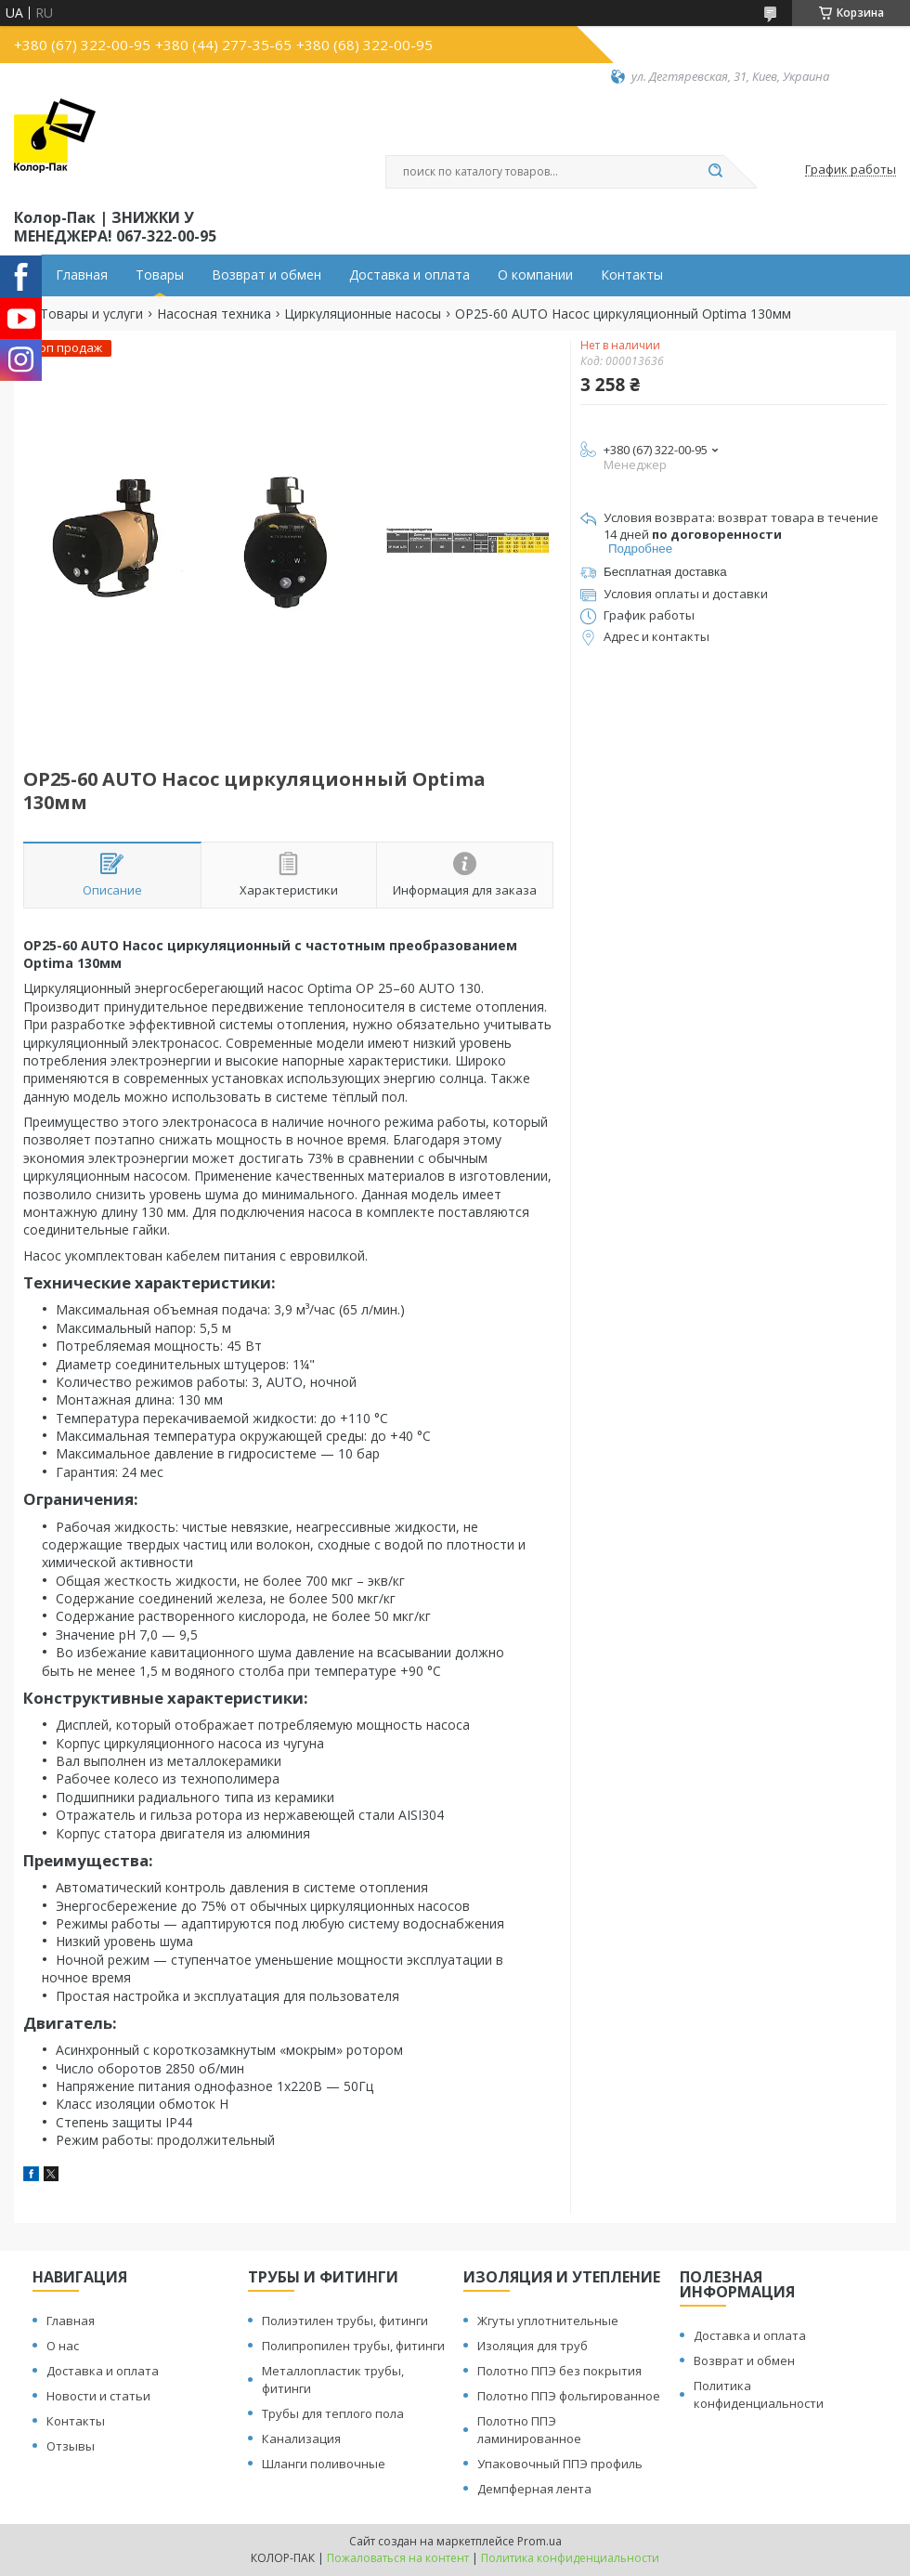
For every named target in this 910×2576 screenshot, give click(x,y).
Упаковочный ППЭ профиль (560, 2463)
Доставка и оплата (409, 274)
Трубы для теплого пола (333, 2413)
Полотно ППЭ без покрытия (559, 2370)
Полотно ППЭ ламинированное (529, 2430)
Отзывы (70, 2446)
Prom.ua (539, 2541)
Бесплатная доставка (665, 572)
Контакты (632, 274)
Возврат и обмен (266, 274)
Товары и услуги (91, 314)
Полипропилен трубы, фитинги (353, 2345)
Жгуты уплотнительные (547, 2320)
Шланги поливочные (323, 2463)
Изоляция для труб (532, 2345)
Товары (160, 274)
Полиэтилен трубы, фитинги (345, 2320)
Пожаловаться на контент (398, 2558)
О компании (535, 274)
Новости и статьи (98, 2395)
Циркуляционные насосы (362, 314)
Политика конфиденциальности (759, 2394)
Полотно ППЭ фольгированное (568, 2395)
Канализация (301, 2438)
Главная (82, 274)
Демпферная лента (534, 2488)
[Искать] (715, 172)
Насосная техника (214, 314)
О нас (62, 2345)
